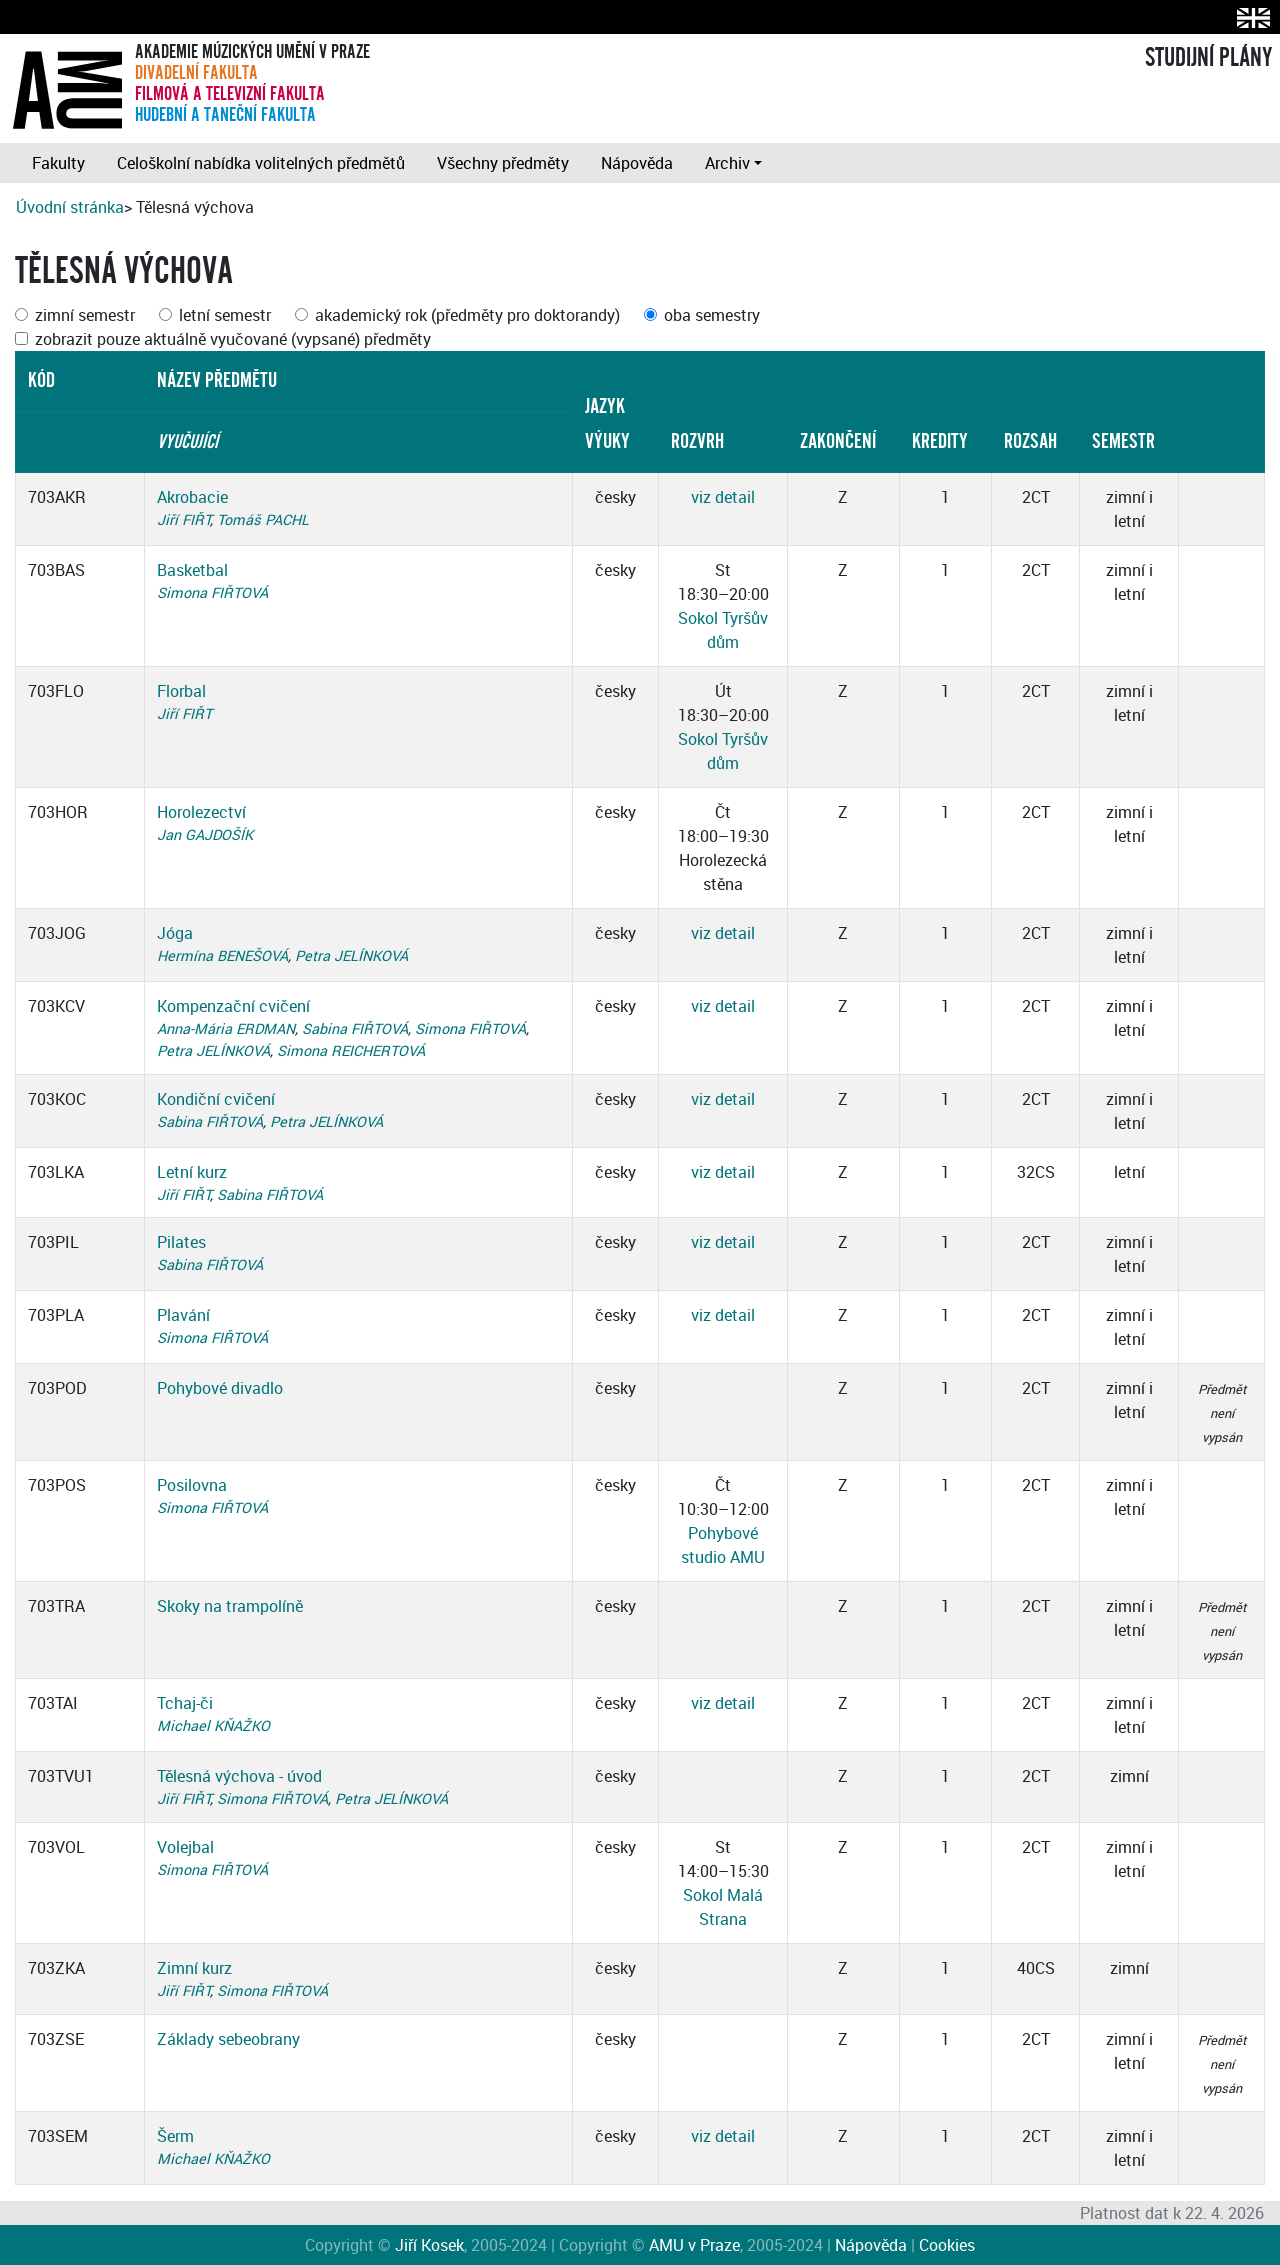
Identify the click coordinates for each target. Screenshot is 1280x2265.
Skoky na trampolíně (230, 1606)
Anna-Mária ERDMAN (226, 1028)
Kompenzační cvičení (233, 1006)
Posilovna (192, 1485)
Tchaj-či (185, 1703)
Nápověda (637, 163)
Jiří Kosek (429, 2245)
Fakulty (58, 163)
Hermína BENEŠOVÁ (222, 955)
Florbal (181, 691)
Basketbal (192, 570)
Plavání (183, 1315)
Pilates (181, 1242)
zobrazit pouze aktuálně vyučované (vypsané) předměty (233, 339)
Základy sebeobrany (228, 2039)
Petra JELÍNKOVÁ (351, 955)
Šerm (175, 2136)
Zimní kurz (194, 1968)
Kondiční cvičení (216, 1099)
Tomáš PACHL (263, 519)
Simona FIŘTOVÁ (212, 592)
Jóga (175, 933)
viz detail (723, 497)
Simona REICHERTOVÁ (351, 1050)
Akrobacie (192, 497)
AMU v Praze (694, 2245)
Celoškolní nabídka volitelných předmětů (261, 163)
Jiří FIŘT (183, 519)
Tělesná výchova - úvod (239, 1776)
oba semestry (712, 315)
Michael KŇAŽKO (213, 1725)
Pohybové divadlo (220, 1388)
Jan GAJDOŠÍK (205, 834)
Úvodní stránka (70, 207)
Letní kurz (192, 1172)
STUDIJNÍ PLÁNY (1208, 58)
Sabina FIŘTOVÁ (355, 1028)
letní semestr (225, 315)
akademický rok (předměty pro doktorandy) (467, 315)
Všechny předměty (503, 163)
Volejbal (185, 1847)
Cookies (947, 2245)
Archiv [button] (727, 163)
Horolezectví (201, 812)
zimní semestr (85, 315)
